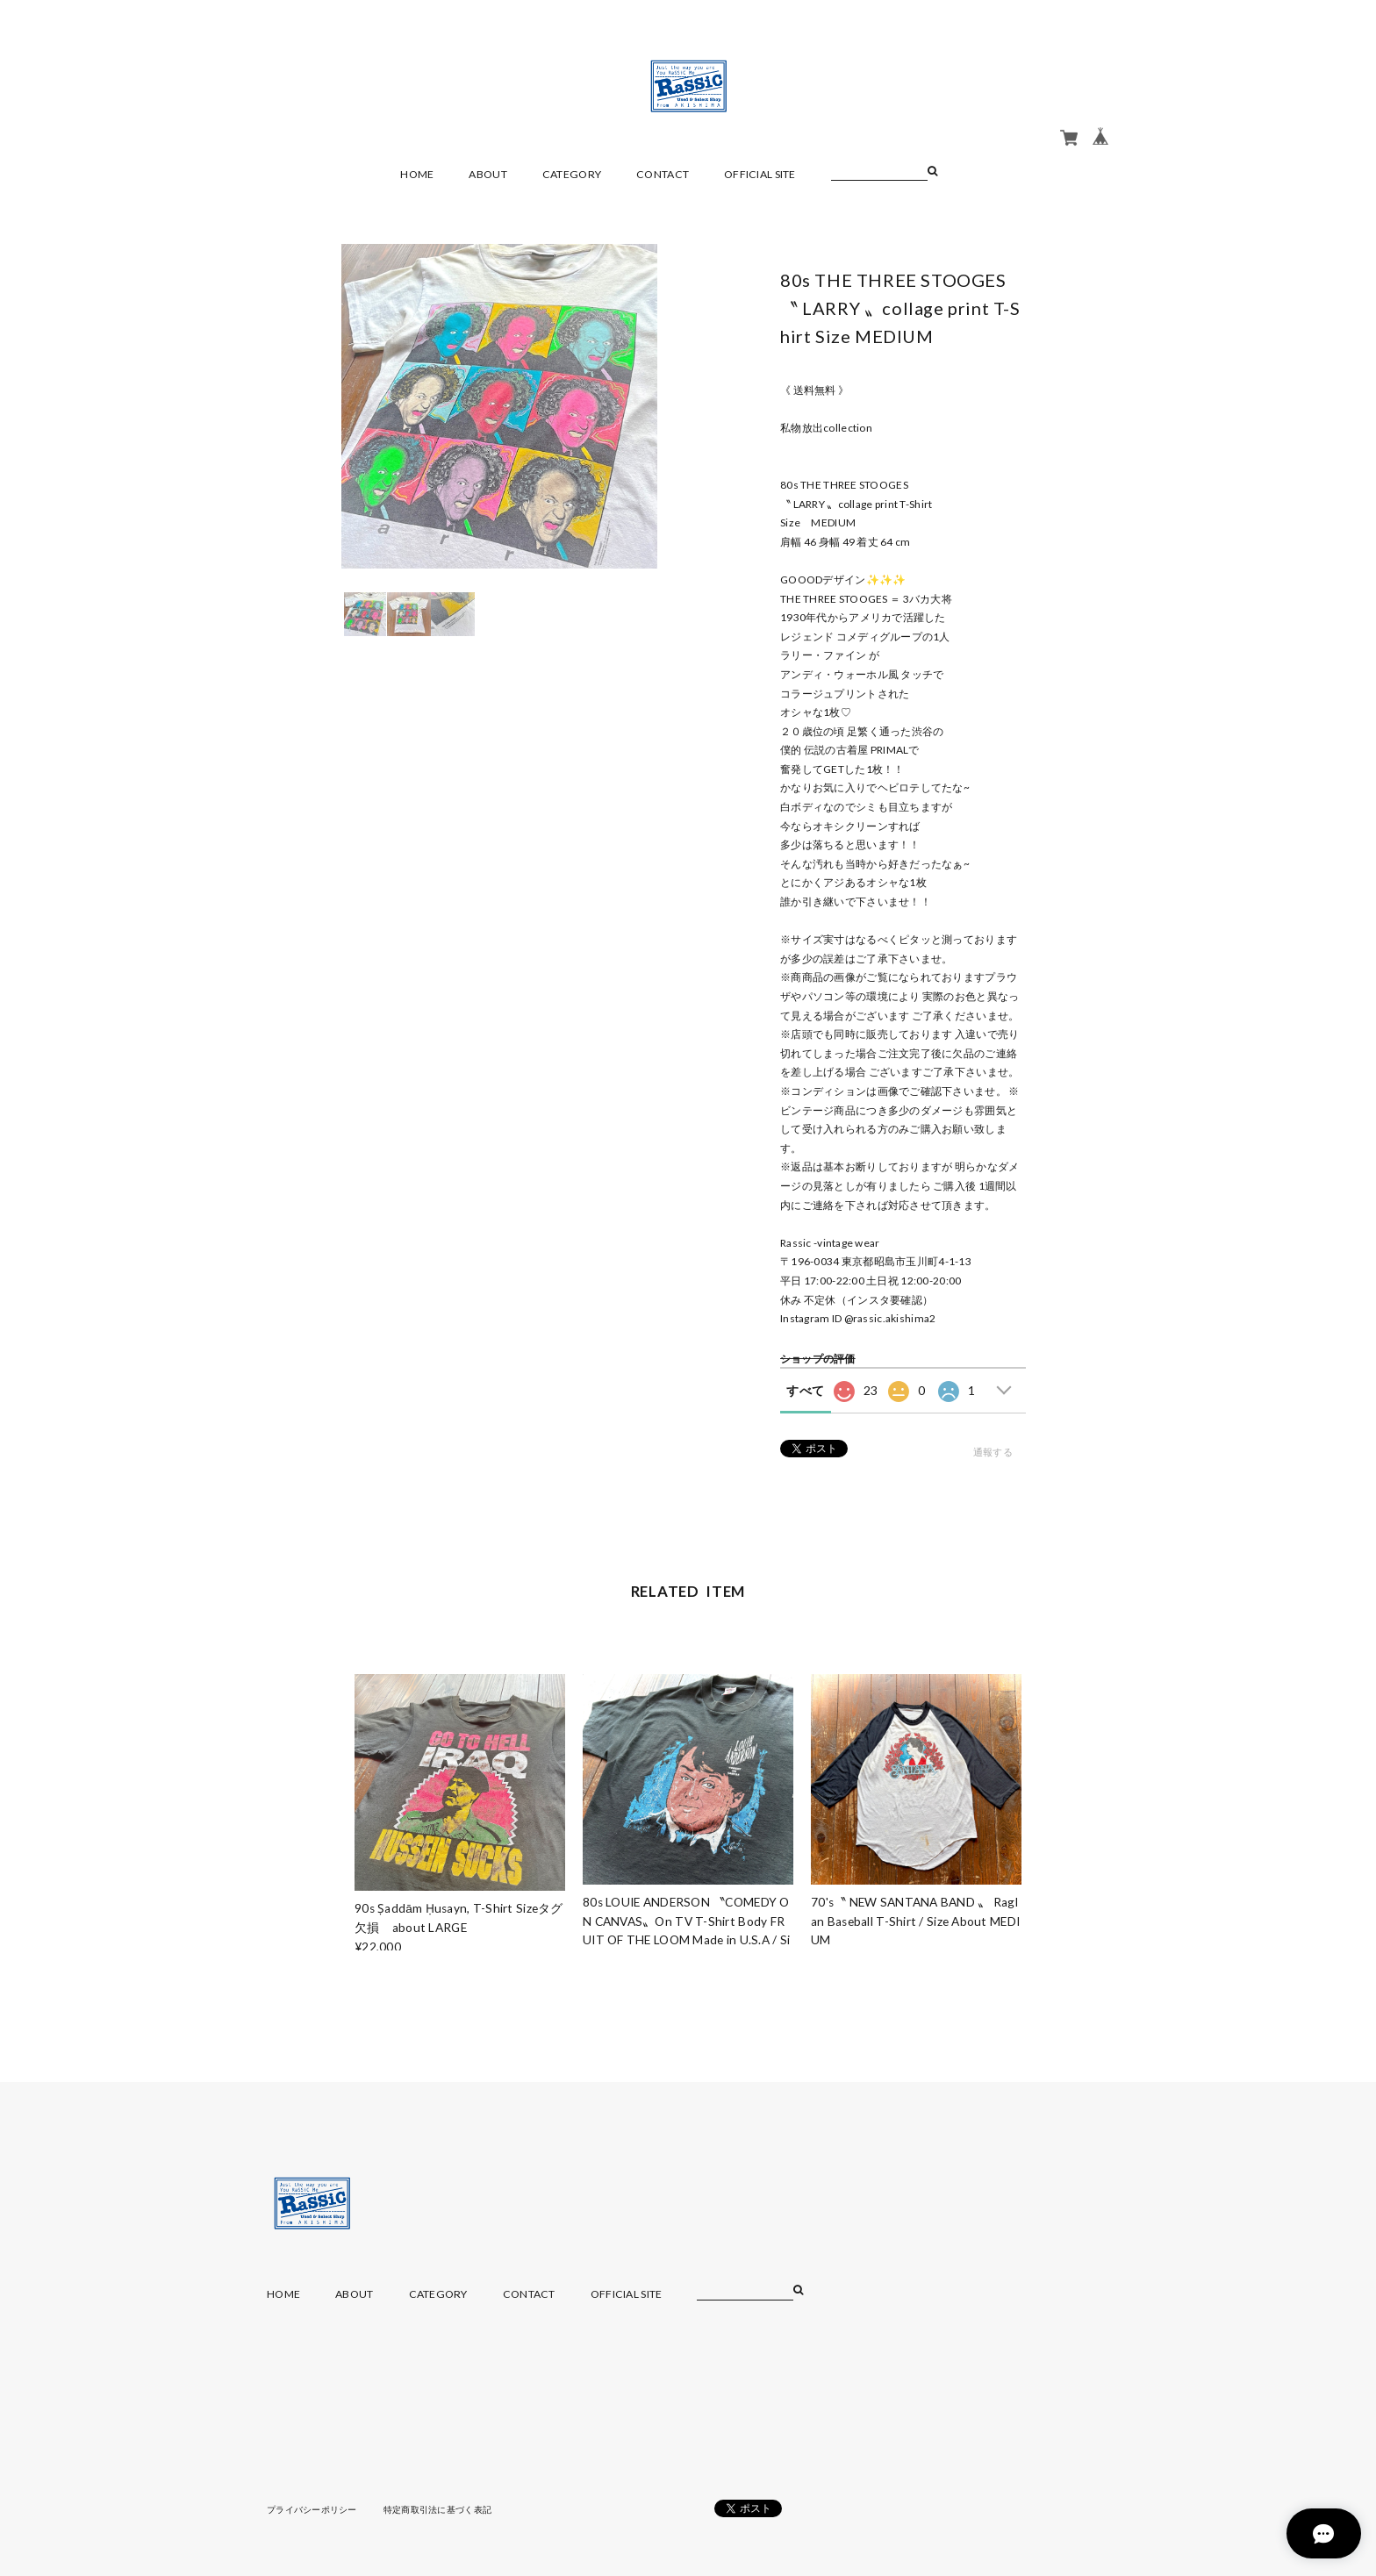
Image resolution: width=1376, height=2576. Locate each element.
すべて (805, 1390)
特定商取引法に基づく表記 (437, 2509)
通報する (993, 1451)
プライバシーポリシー (312, 2509)
